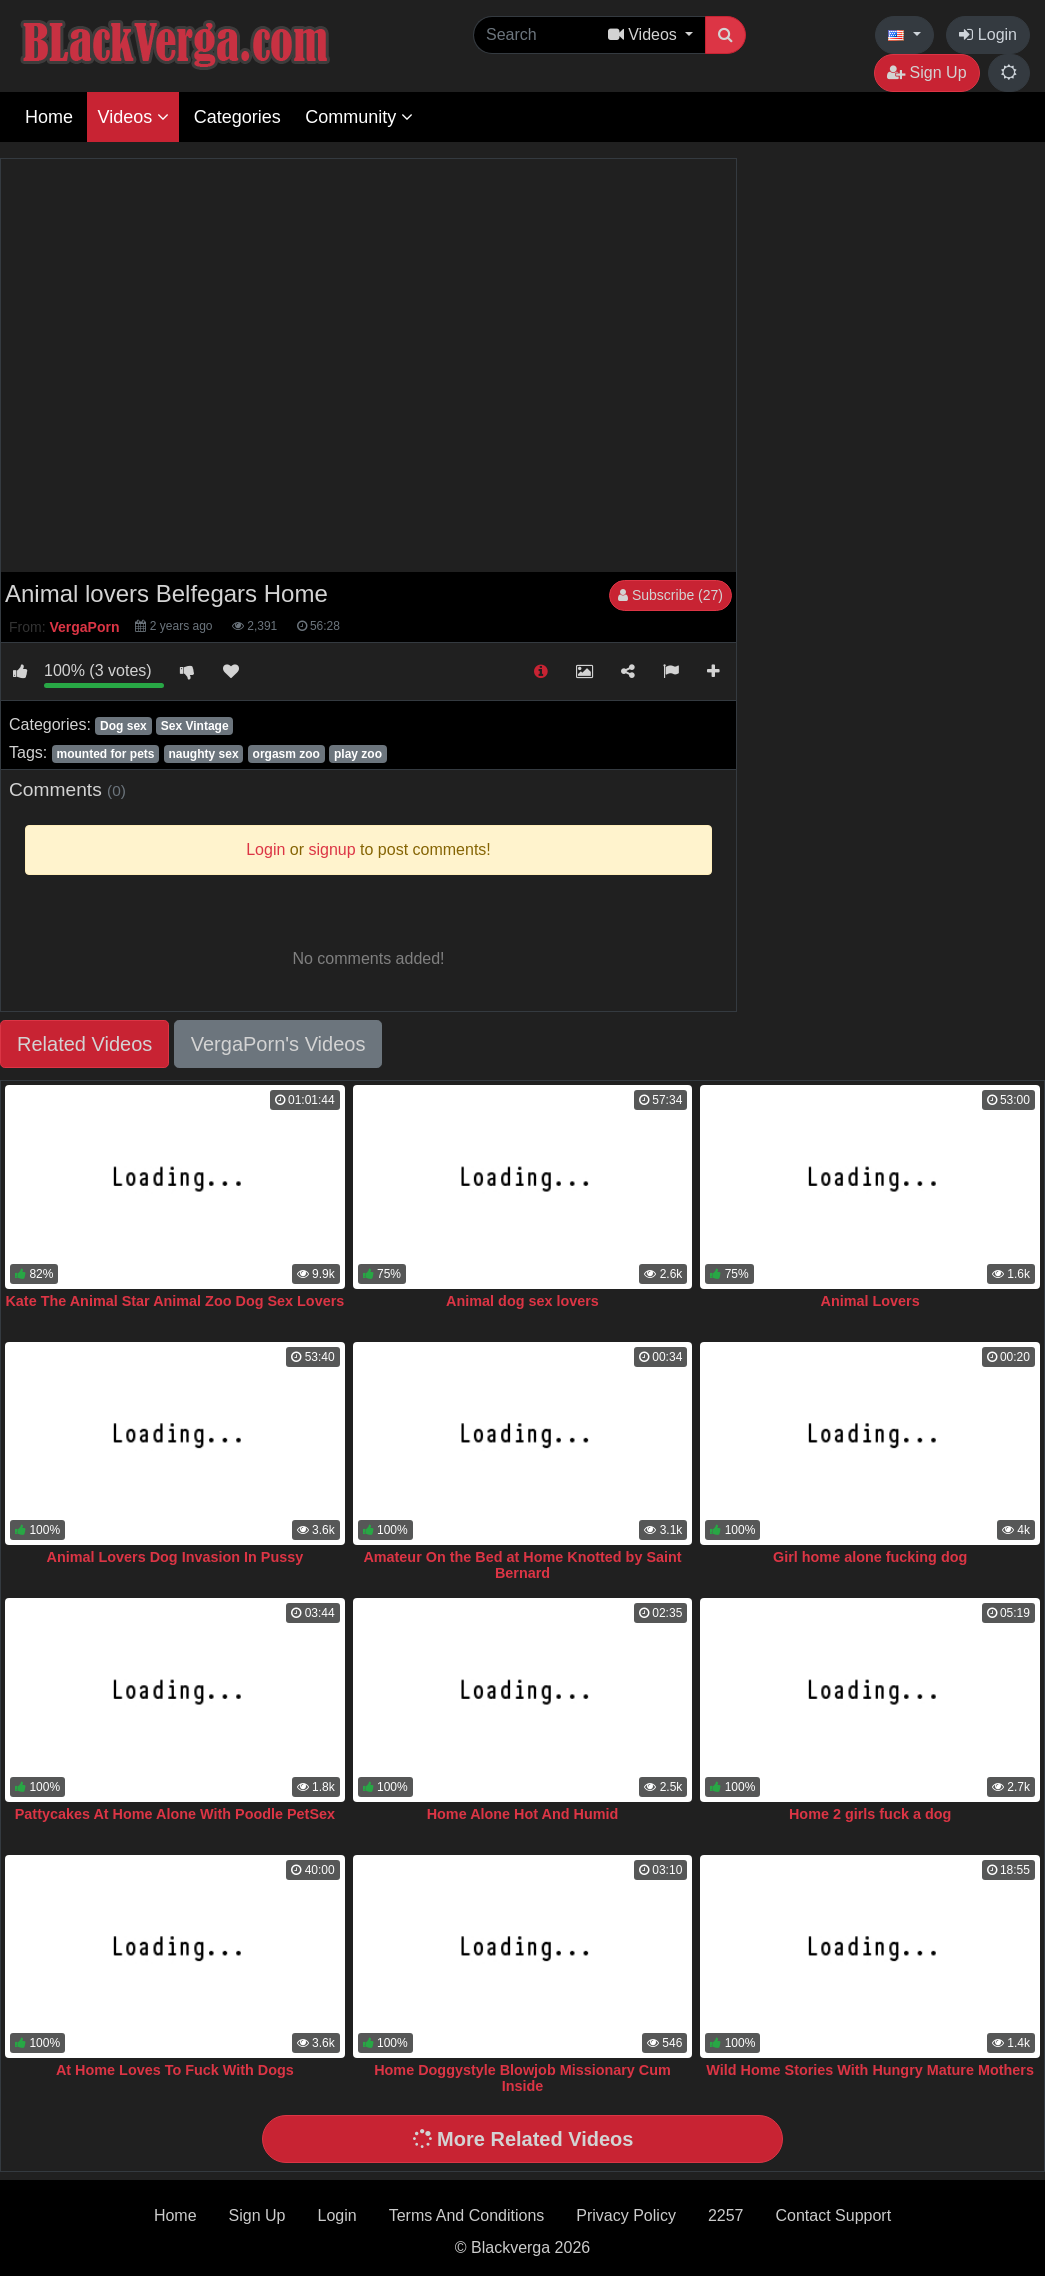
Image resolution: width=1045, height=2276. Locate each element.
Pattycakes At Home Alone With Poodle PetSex (175, 1814)
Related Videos (84, 1044)
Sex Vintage (195, 726)
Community (359, 117)
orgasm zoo (286, 754)
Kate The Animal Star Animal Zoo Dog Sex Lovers (174, 1301)
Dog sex (123, 726)
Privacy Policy (626, 2215)
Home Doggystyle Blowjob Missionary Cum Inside (522, 2078)
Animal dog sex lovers (522, 1301)
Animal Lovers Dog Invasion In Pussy (175, 1557)
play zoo (358, 754)
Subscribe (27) (670, 595)
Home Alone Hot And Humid (523, 1814)
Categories (237, 117)
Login (988, 34)
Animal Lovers (870, 1301)
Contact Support (833, 2215)
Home (49, 117)
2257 (726, 2215)
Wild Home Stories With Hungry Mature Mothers (870, 2070)
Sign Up (926, 72)
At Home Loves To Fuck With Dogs (175, 2070)
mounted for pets (105, 754)
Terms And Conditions (467, 2215)
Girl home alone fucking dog (870, 1557)
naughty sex (204, 754)
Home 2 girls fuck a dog (870, 1814)
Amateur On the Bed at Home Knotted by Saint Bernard (522, 1565)
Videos (133, 117)
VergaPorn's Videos (278, 1044)
